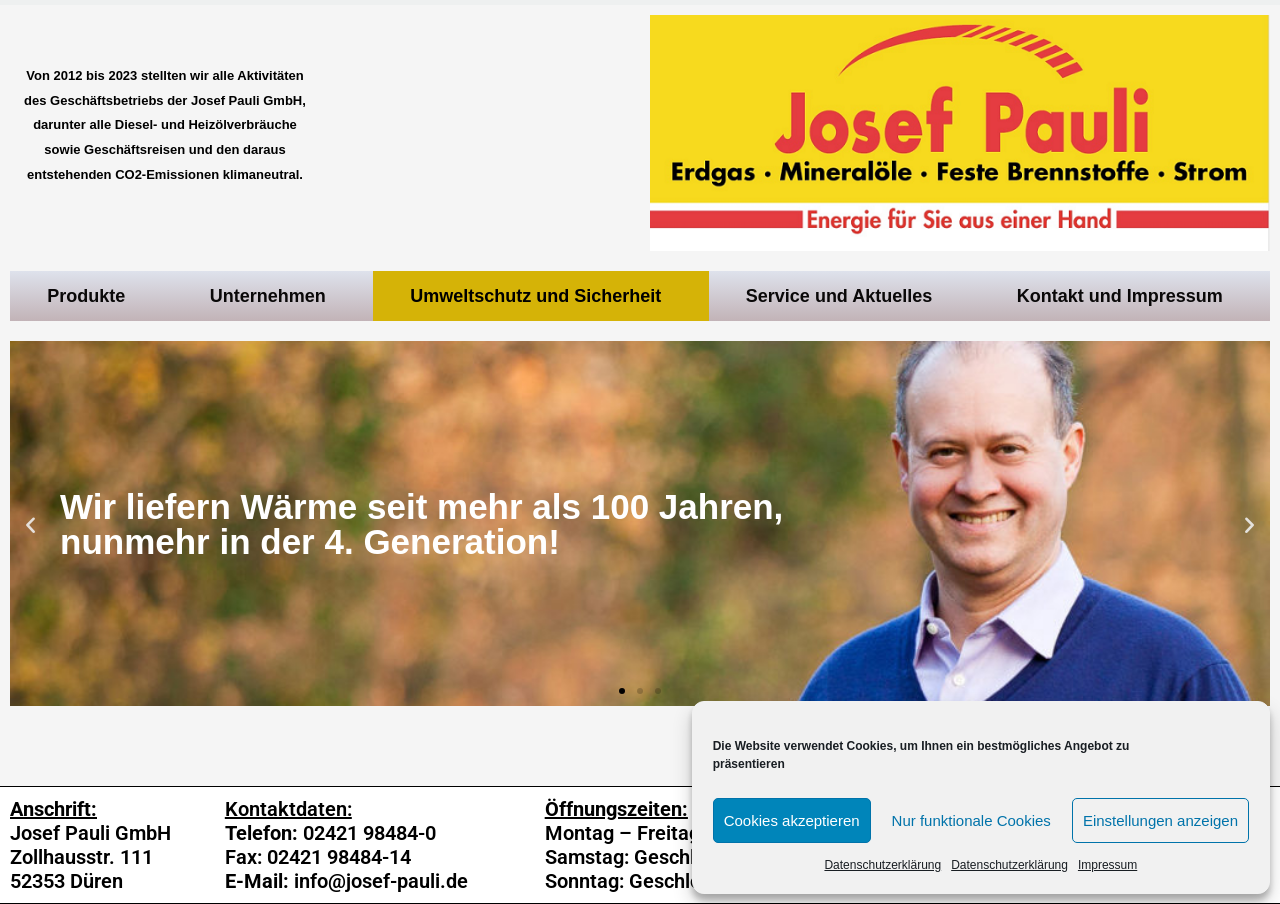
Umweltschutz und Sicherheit (540, 296)
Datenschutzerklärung (882, 865)
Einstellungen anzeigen (1160, 820)
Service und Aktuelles (844, 296)
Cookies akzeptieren (792, 820)
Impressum (1107, 865)
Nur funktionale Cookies (971, 820)
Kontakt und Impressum (1125, 296)
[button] (622, 691)
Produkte (91, 296)
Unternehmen (273, 296)
